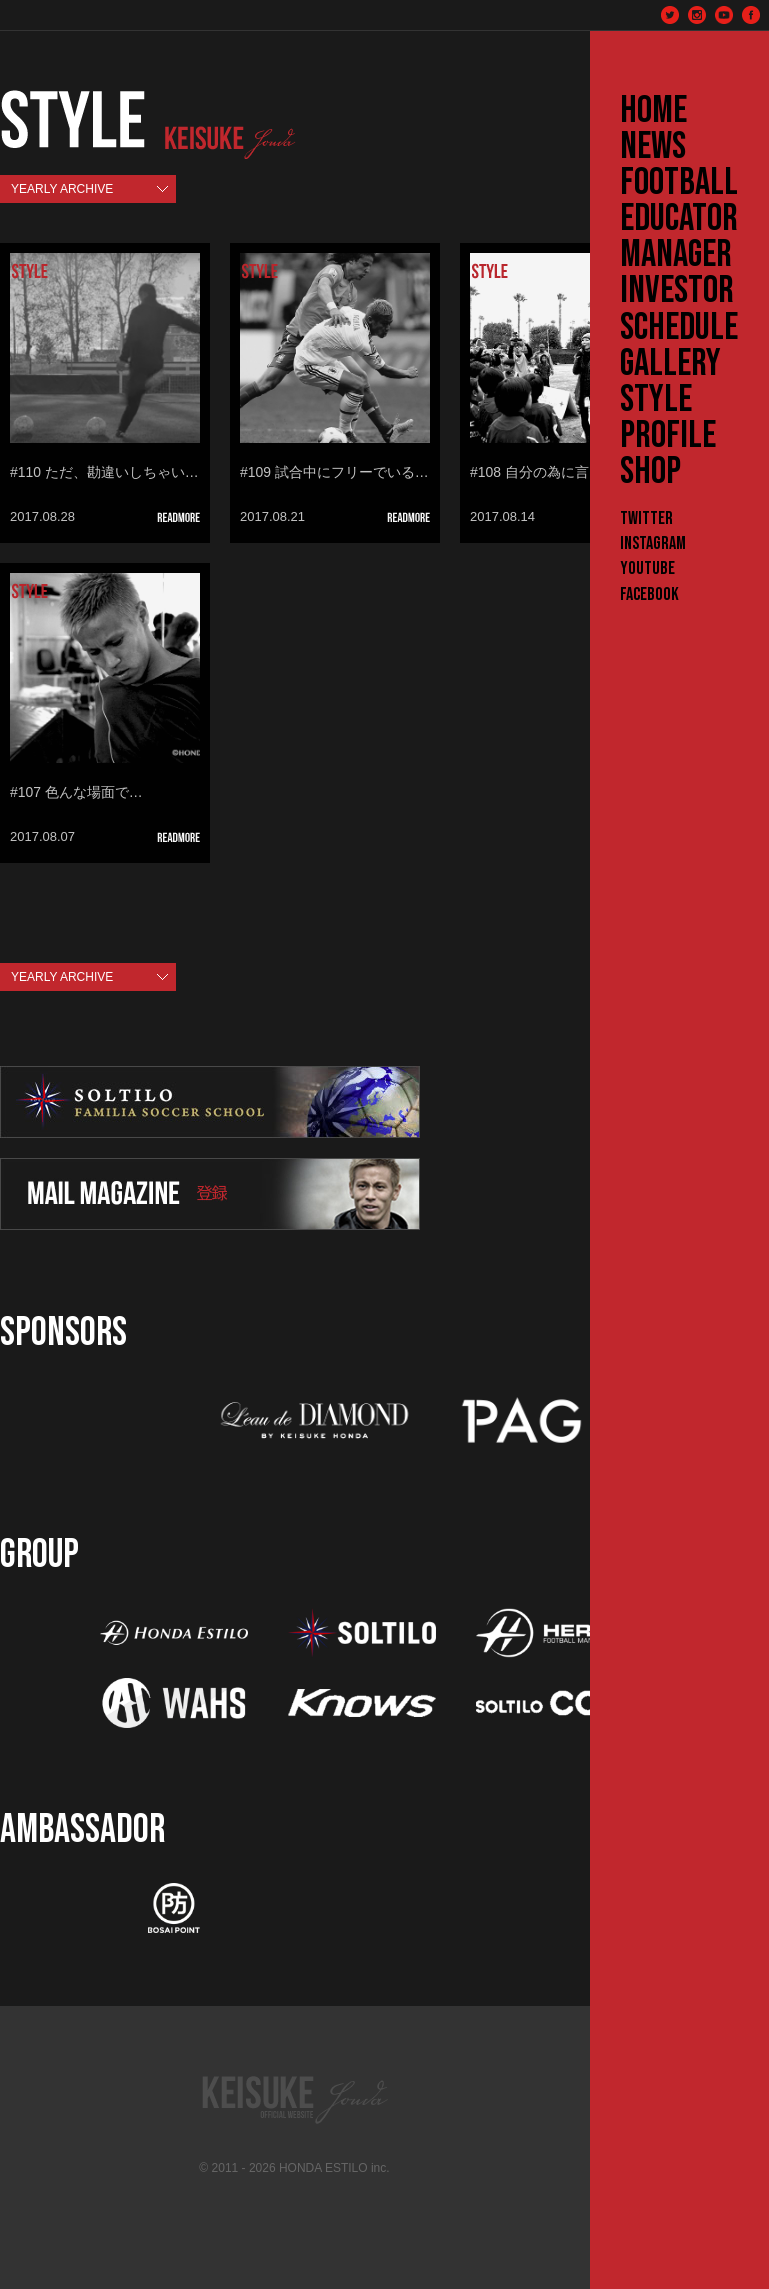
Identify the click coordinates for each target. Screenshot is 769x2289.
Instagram (653, 543)
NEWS (653, 147)
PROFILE (668, 436)
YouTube (647, 568)
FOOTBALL (679, 183)
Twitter (646, 518)
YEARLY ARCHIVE (62, 189)
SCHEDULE (679, 328)
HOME (653, 111)
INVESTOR (677, 291)
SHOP (650, 472)
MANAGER (676, 255)
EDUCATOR (679, 219)
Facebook (649, 594)
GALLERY (670, 364)
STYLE (656, 400)
